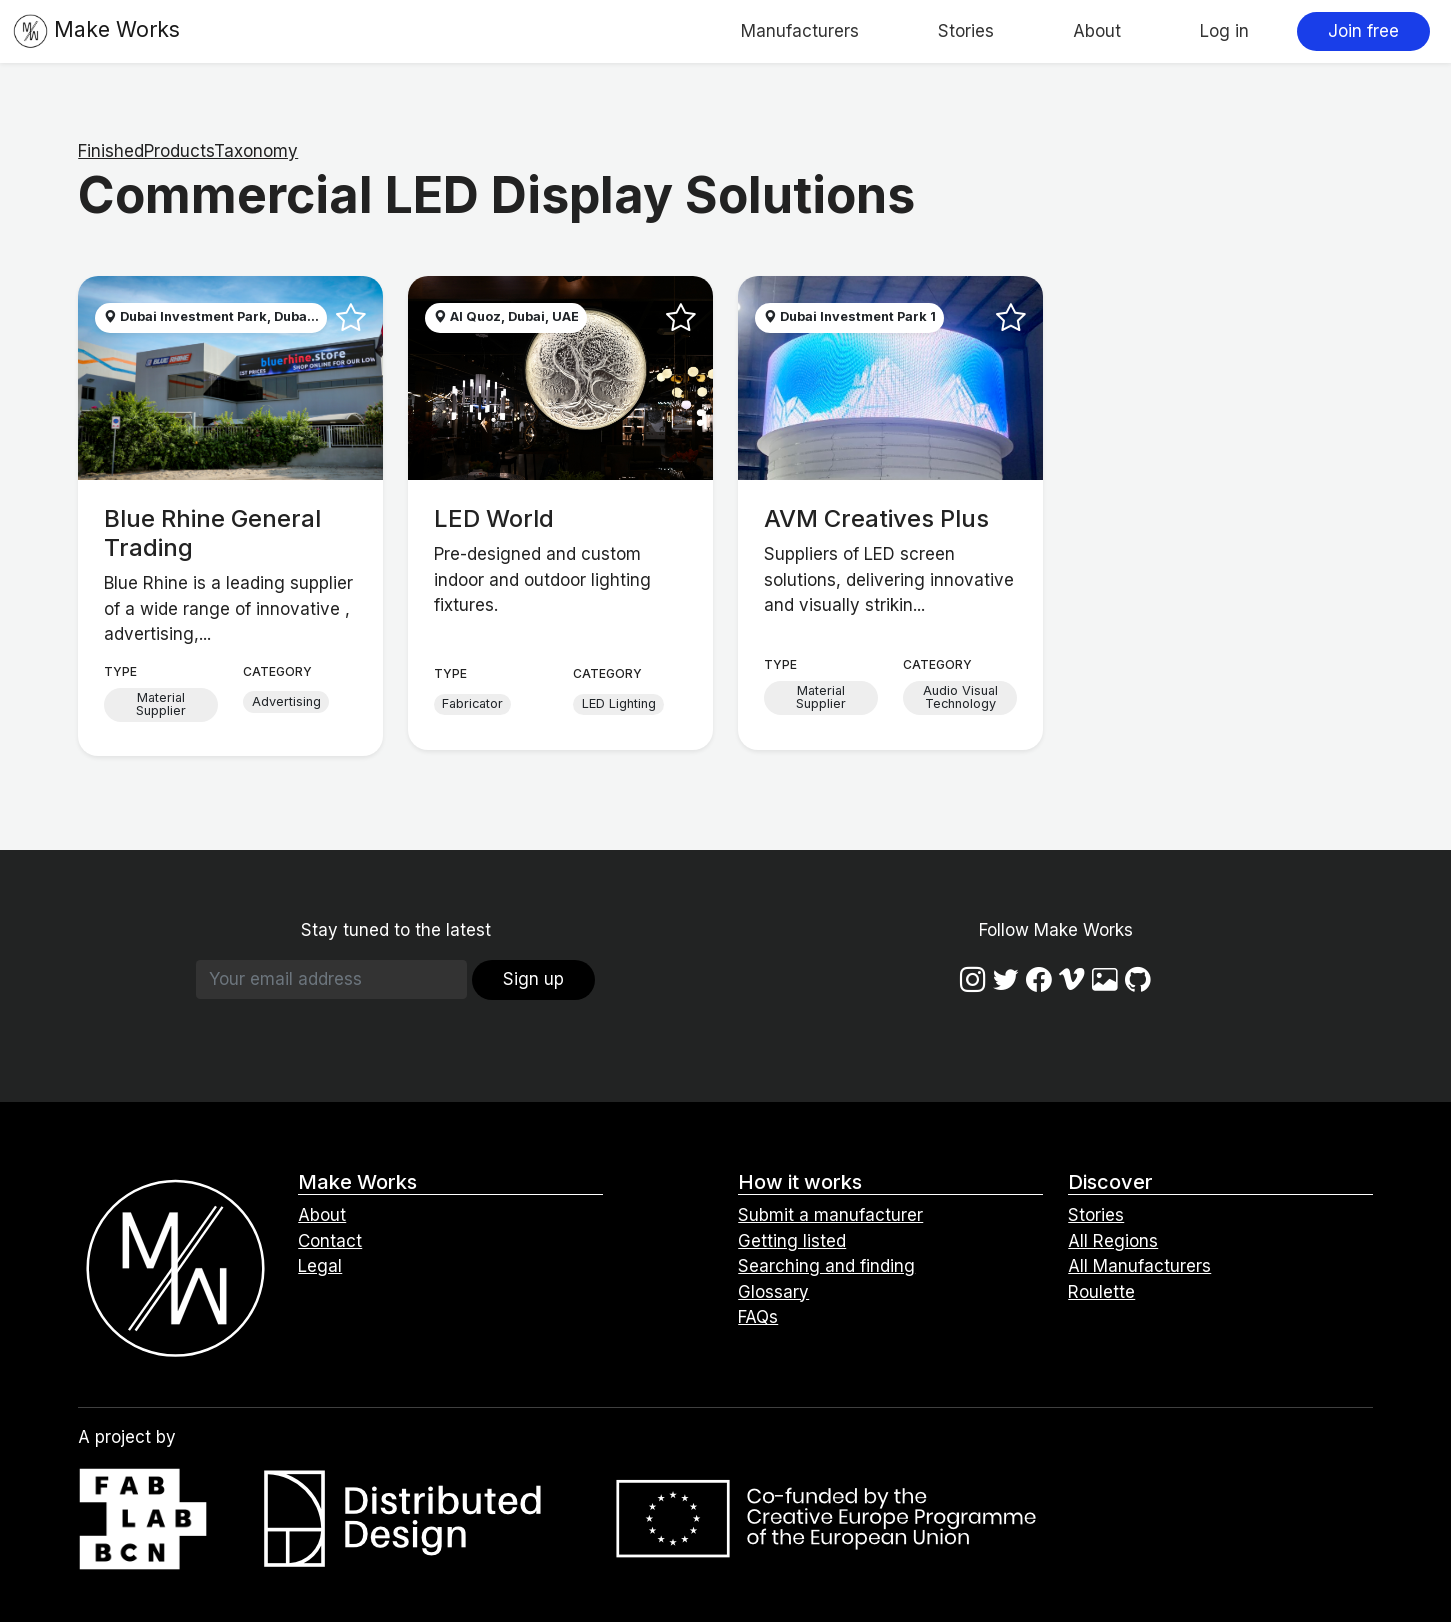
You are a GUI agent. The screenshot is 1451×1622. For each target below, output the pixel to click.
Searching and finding (826, 1266)
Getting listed (792, 1241)
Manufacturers (800, 31)
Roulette (1101, 1292)
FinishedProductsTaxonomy (188, 151)
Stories (966, 31)
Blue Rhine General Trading (212, 533)
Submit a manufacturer (830, 1215)
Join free (1363, 31)
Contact (330, 1241)
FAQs (758, 1317)
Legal (320, 1266)
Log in (1224, 31)
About (1097, 31)
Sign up (533, 979)
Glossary (773, 1292)
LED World (494, 518)
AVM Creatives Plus (876, 518)
